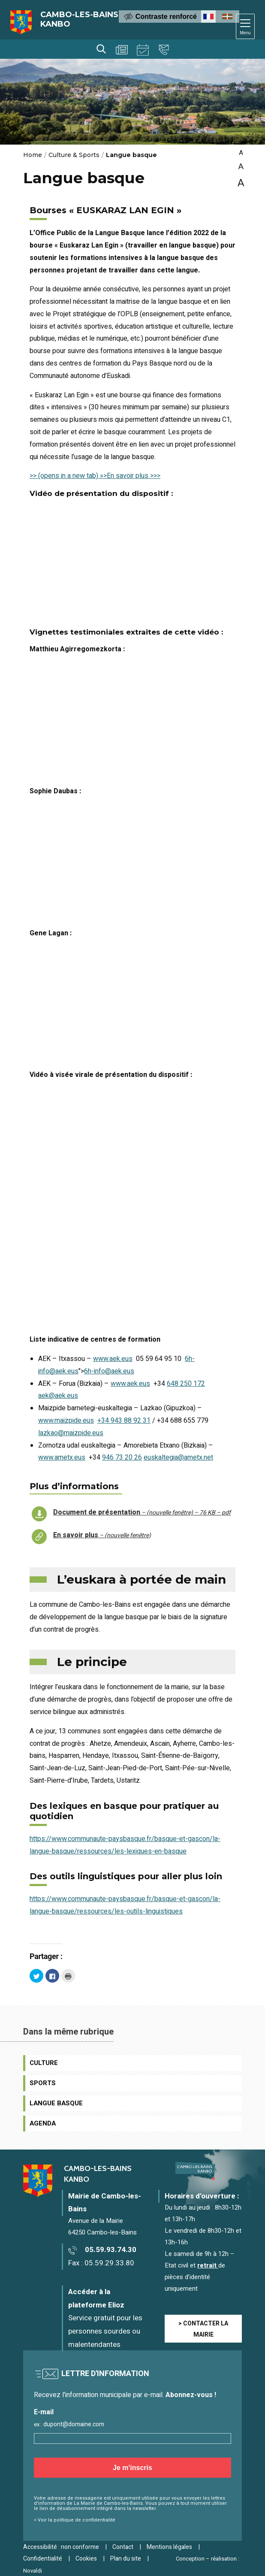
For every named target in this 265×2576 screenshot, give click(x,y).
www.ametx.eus (61, 1457)
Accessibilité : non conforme (61, 2547)
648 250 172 (186, 1384)
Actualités (121, 49)
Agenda (142, 49)
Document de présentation (142, 1512)
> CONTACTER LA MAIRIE (203, 2329)
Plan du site (125, 2558)
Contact (163, 49)
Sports (43, 2083)
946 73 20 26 (122, 1457)
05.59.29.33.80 (109, 2263)
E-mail (44, 2412)
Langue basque (56, 2103)
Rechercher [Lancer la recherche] (101, 49)
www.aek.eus (112, 1359)
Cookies (86, 2558)
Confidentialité (42, 2558)
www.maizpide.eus (66, 1420)
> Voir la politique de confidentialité (74, 2520)
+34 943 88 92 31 (124, 1420)
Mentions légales (169, 2547)
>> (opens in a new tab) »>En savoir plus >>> (95, 476)
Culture (44, 2063)
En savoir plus (102, 1535)
